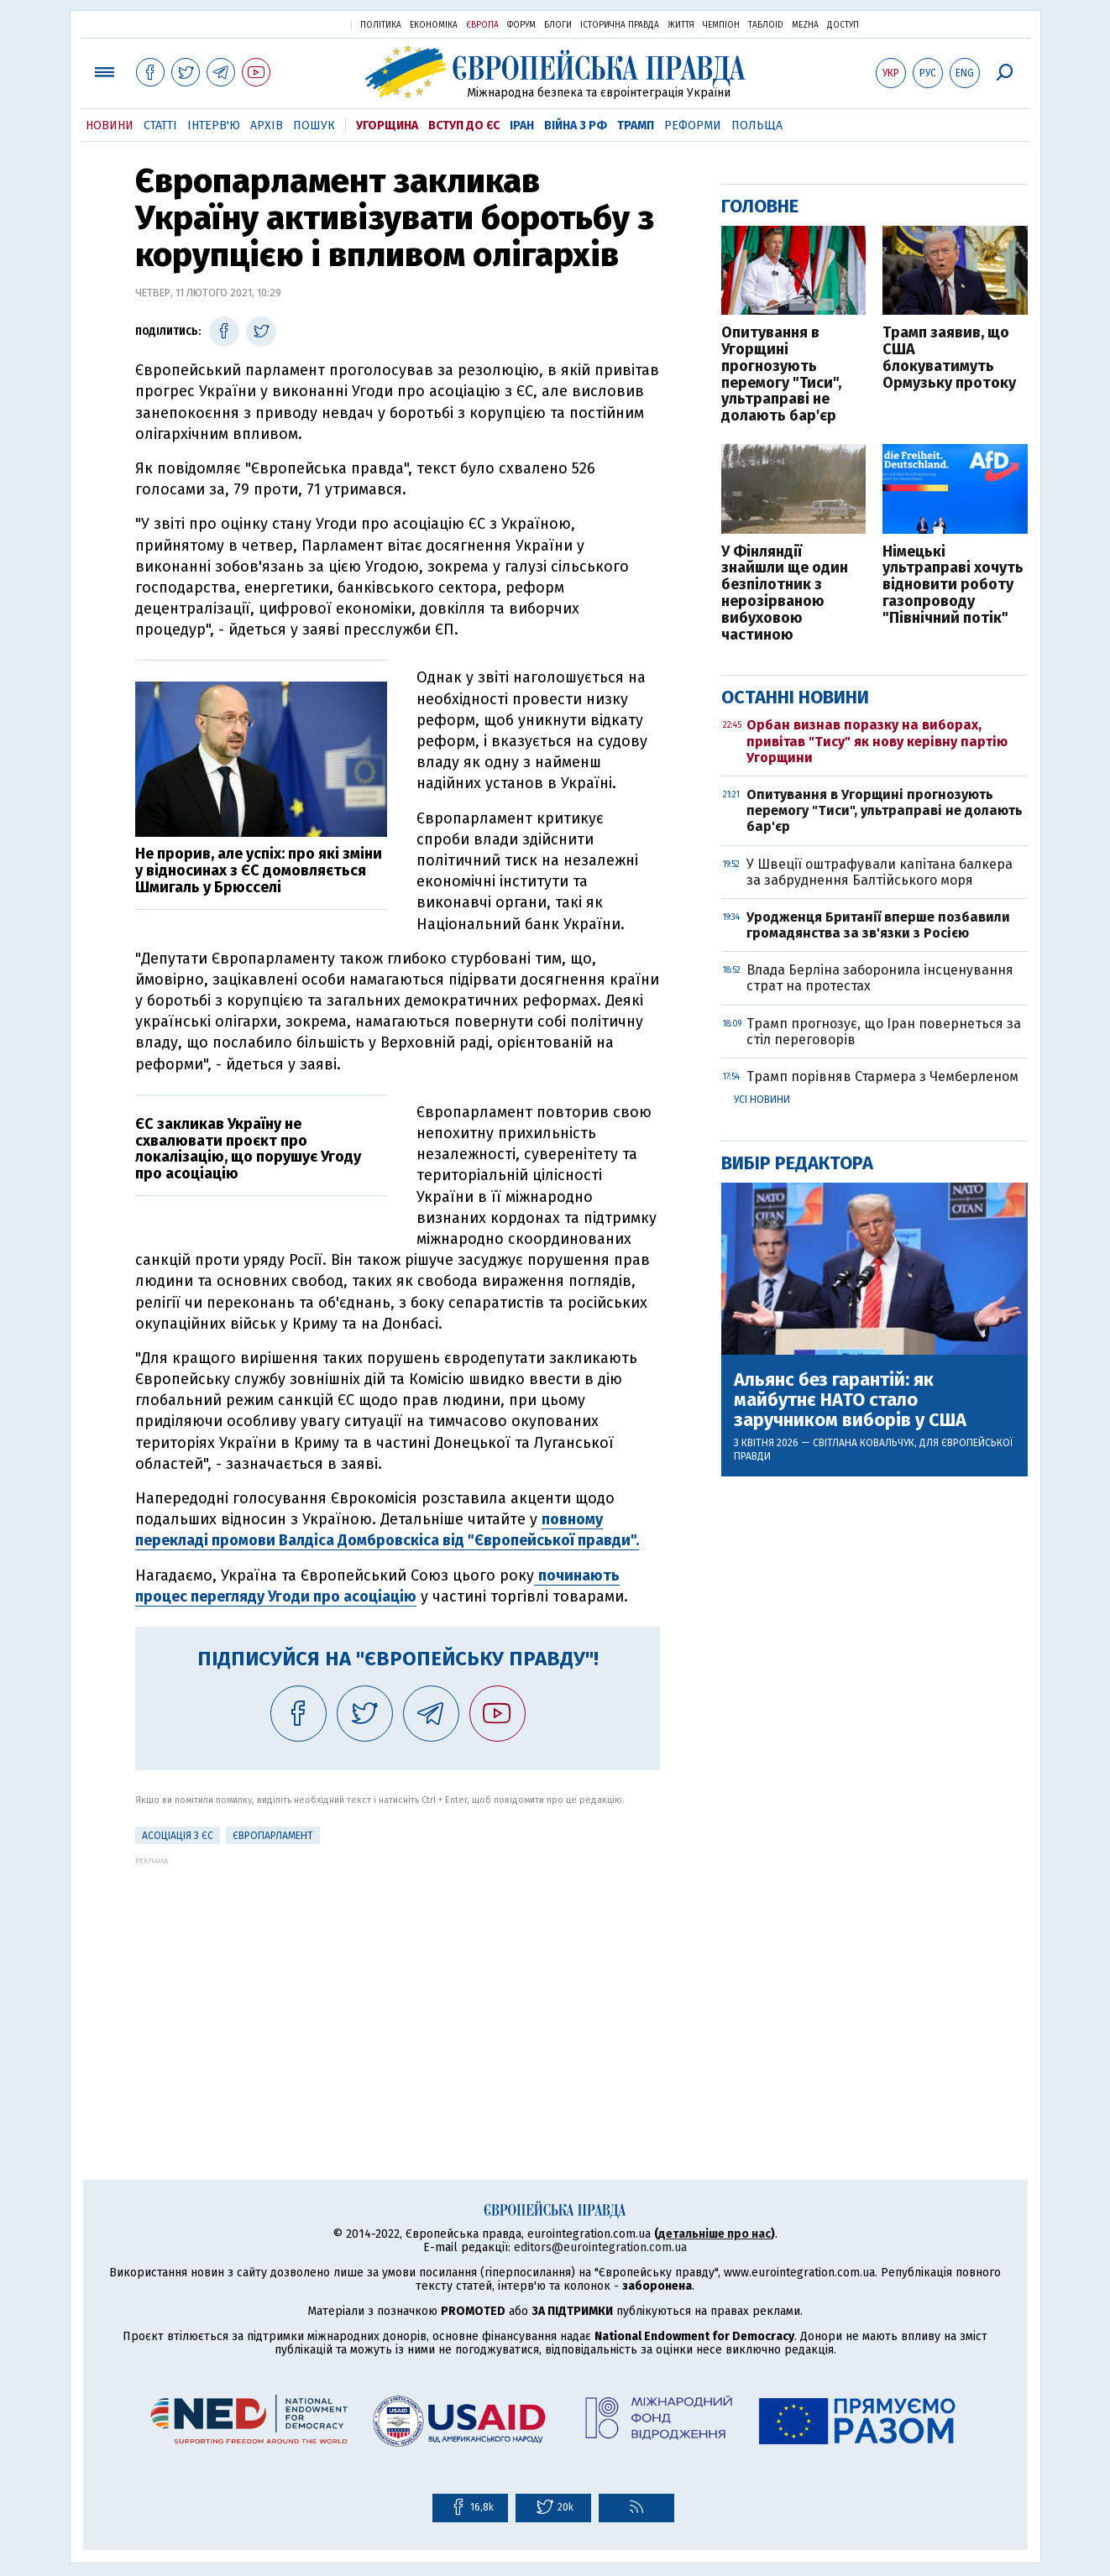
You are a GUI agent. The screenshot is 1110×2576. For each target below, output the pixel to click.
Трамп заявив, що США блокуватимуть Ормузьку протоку (949, 358)
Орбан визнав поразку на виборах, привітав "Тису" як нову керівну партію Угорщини (877, 741)
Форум (521, 25)
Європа (482, 25)
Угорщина (387, 125)
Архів (266, 125)
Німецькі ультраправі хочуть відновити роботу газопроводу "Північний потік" (953, 585)
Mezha (805, 25)
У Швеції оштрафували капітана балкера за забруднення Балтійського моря (879, 872)
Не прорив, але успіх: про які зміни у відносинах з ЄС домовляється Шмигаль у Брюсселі (258, 870)
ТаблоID (765, 25)
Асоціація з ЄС (177, 1836)
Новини (110, 125)
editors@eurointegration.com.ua (600, 2247)
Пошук (314, 125)
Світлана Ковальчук (863, 1443)
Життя (681, 25)
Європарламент (273, 1836)
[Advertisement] (397, 1982)
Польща (757, 125)
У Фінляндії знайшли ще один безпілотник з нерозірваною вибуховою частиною (784, 594)
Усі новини (762, 1099)
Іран (522, 125)
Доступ (843, 25)
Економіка (434, 25)
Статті (160, 125)
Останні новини (795, 697)
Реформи (692, 125)
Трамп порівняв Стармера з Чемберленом (882, 1076)
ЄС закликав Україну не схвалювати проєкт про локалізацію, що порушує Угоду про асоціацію (248, 1149)
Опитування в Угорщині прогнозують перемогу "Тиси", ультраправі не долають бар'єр (781, 375)
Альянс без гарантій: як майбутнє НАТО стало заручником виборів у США (850, 1400)
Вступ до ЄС (464, 125)
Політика (380, 25)
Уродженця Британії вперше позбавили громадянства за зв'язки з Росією (878, 925)
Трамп (635, 125)
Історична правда (619, 25)
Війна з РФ (575, 125)
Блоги (558, 25)
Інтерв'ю (213, 125)
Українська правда (297, 24)
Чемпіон (721, 25)
